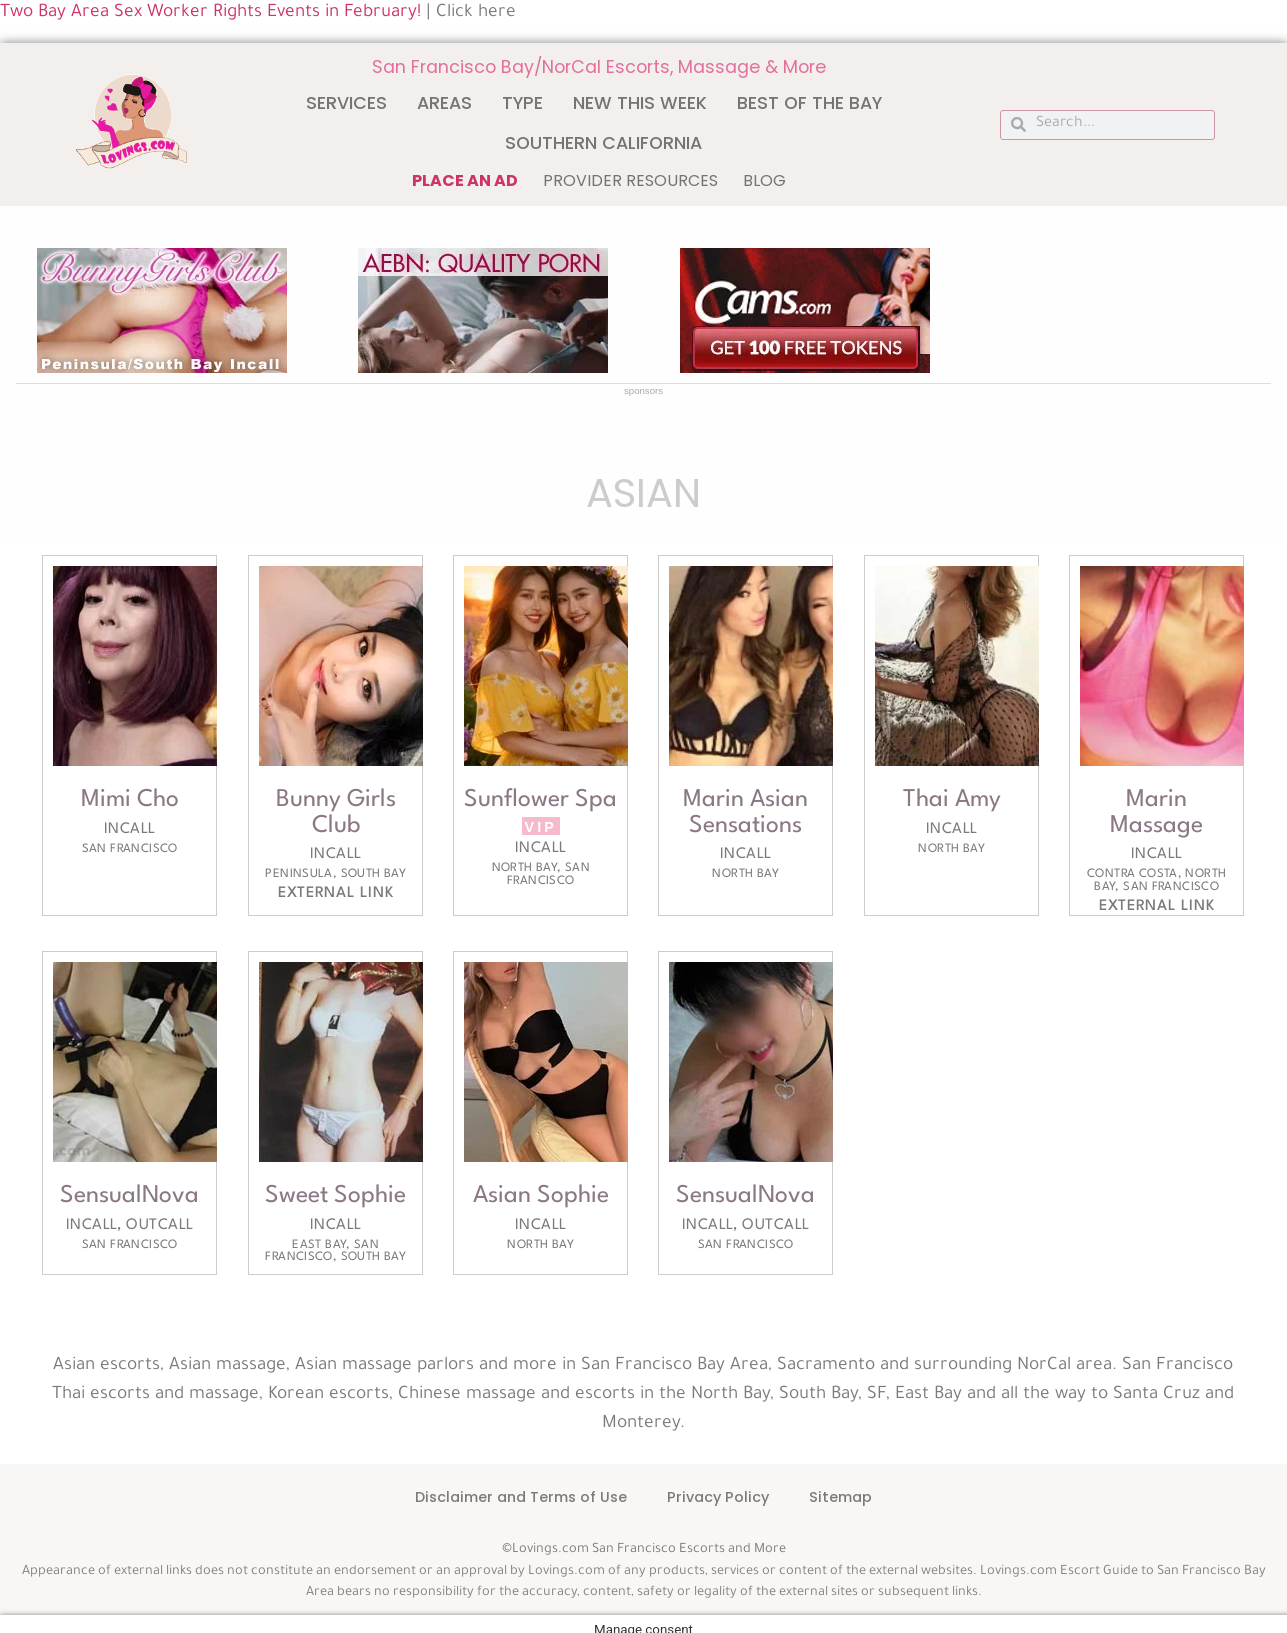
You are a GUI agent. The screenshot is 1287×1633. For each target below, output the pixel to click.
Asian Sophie (541, 1196)
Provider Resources (630, 180)
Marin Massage (1157, 813)
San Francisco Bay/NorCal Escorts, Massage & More (599, 67)
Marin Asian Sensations (746, 813)
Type (522, 103)
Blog (764, 180)
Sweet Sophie (335, 1196)
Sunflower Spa (540, 800)
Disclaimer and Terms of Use (521, 1497)
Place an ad (465, 180)
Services (346, 103)
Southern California (603, 143)
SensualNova (129, 1196)
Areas (444, 103)
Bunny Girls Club (335, 813)
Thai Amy (952, 800)
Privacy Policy (718, 1497)
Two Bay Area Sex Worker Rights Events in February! (210, 13)
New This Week (640, 103)
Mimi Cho (130, 800)
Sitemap (840, 1497)
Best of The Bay (809, 103)
